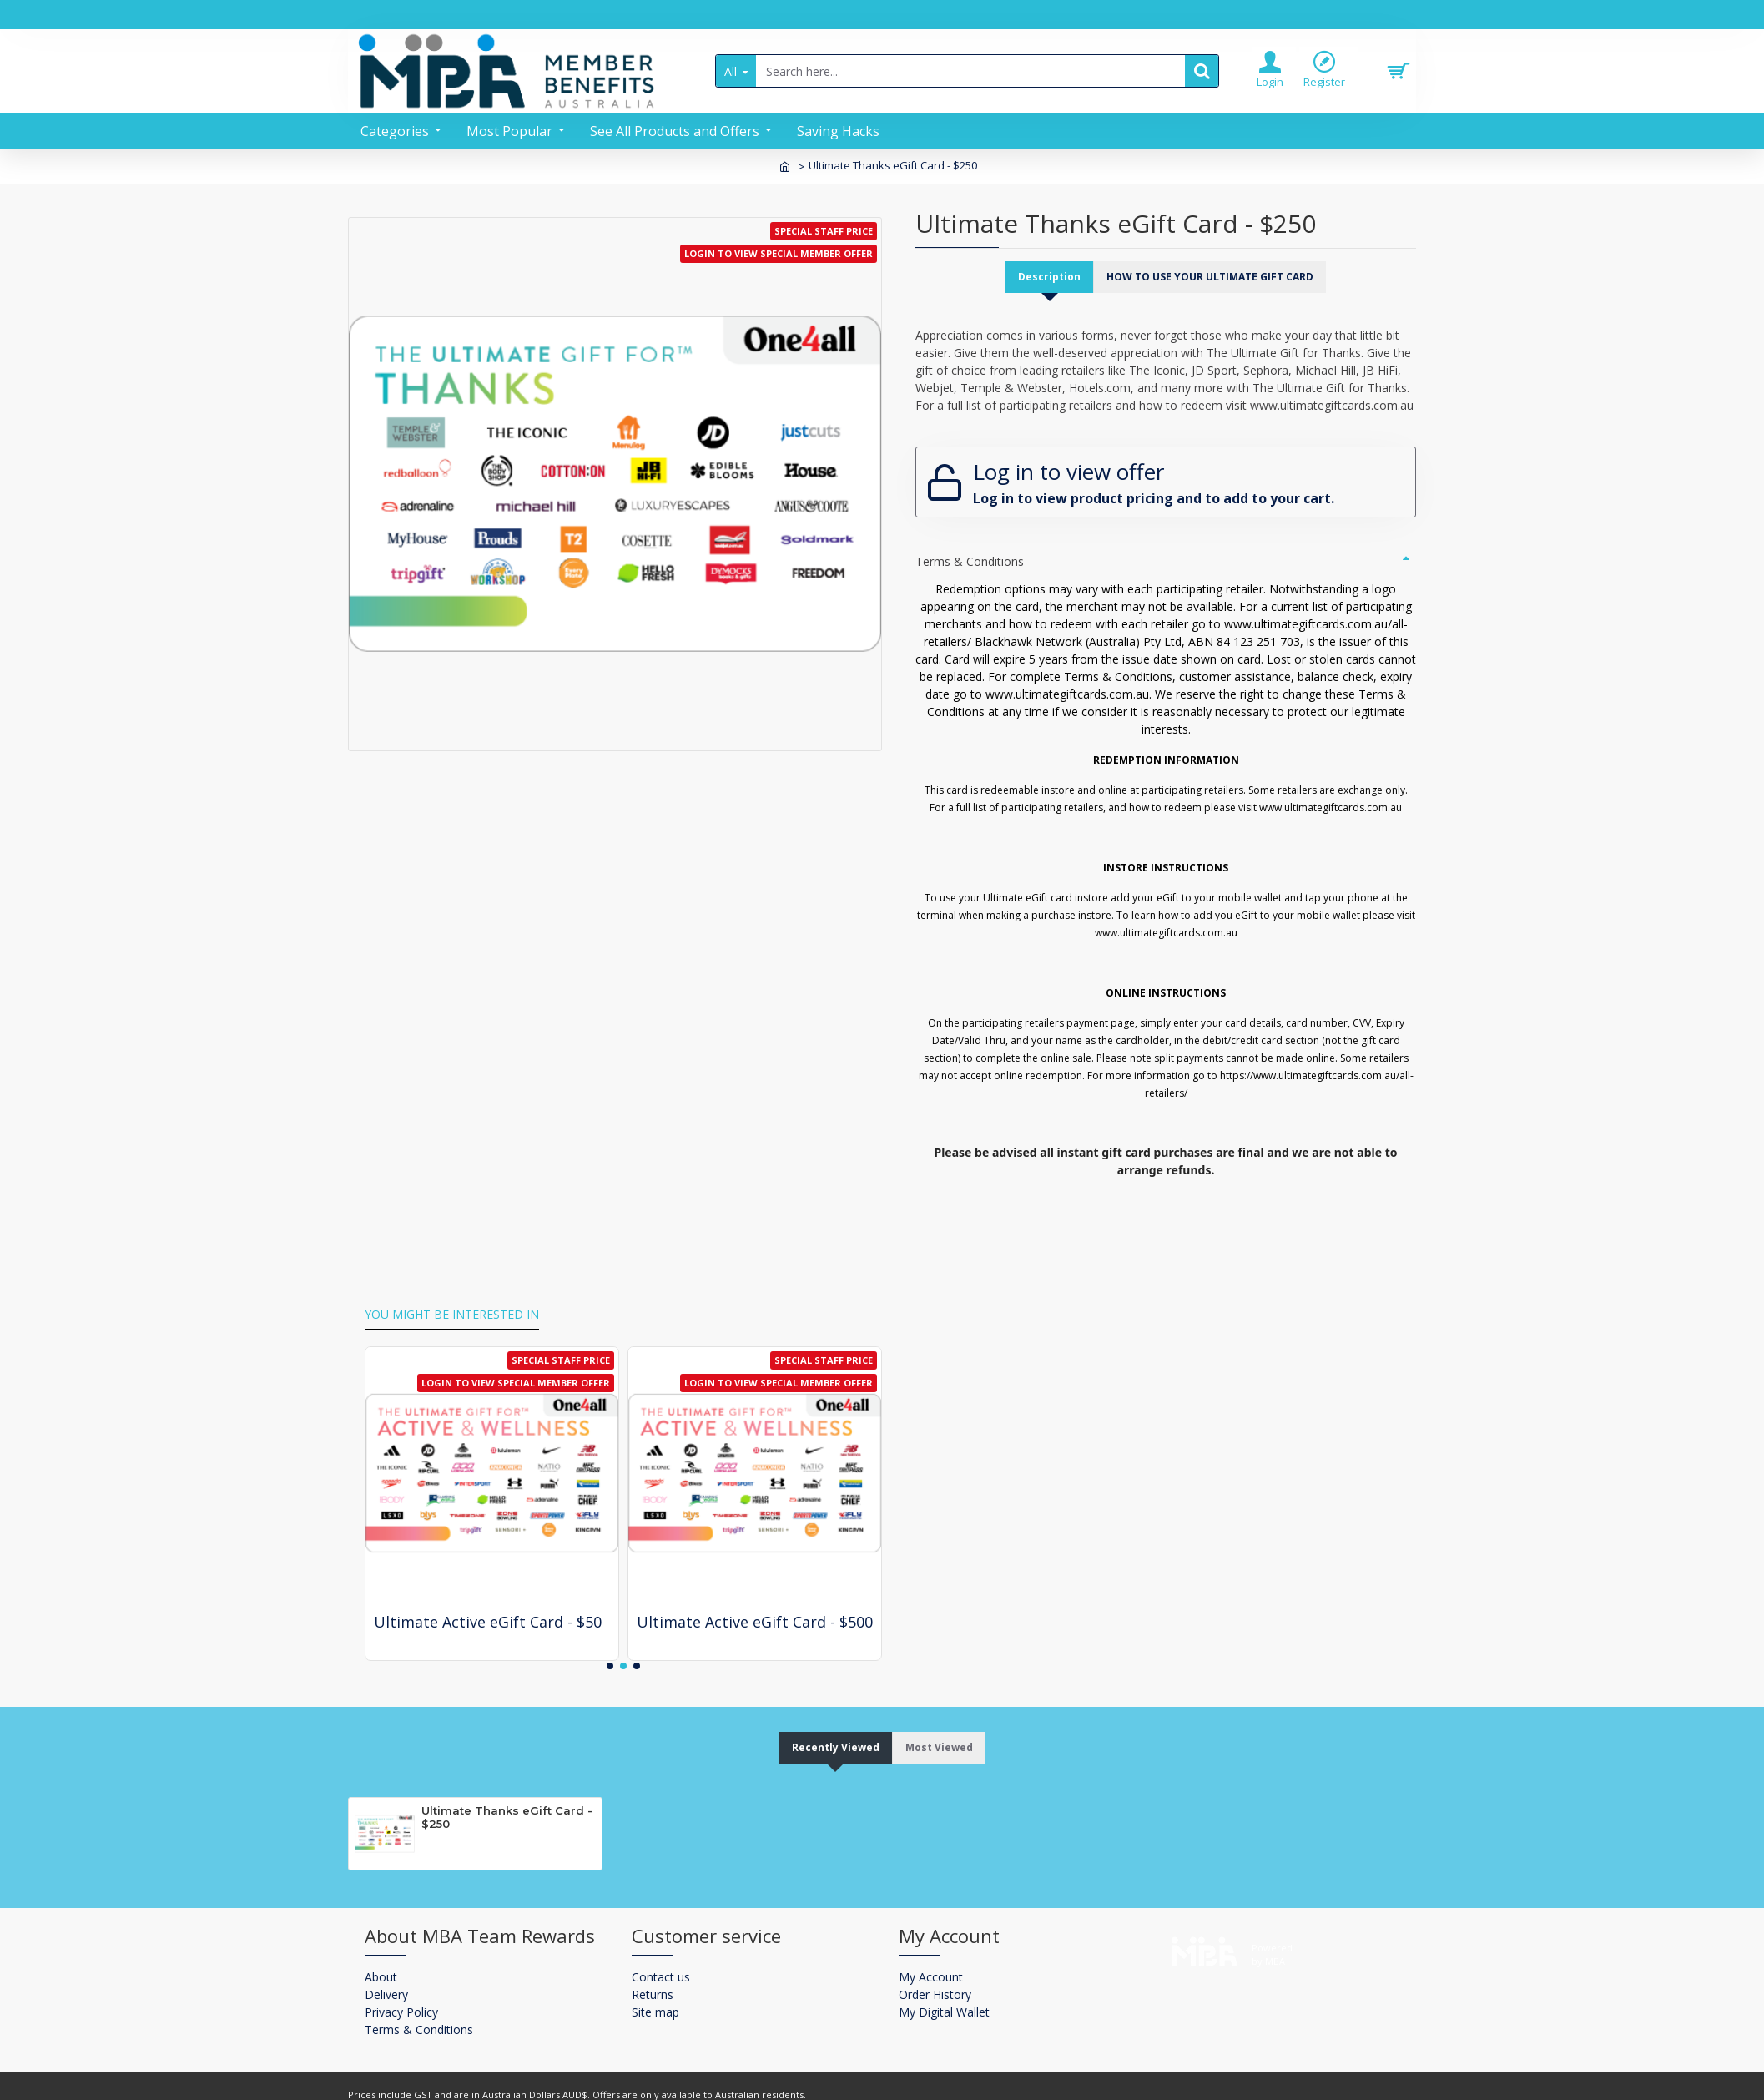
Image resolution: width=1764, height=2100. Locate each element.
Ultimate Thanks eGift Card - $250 (506, 1788)
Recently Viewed (830, 1717)
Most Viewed (945, 1717)
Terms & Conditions (969, 546)
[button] (610, 1635)
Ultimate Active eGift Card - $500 (755, 1591)
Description (1042, 277)
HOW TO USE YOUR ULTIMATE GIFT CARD (1212, 277)
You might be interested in (452, 1284)
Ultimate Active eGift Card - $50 (488, 1591)
